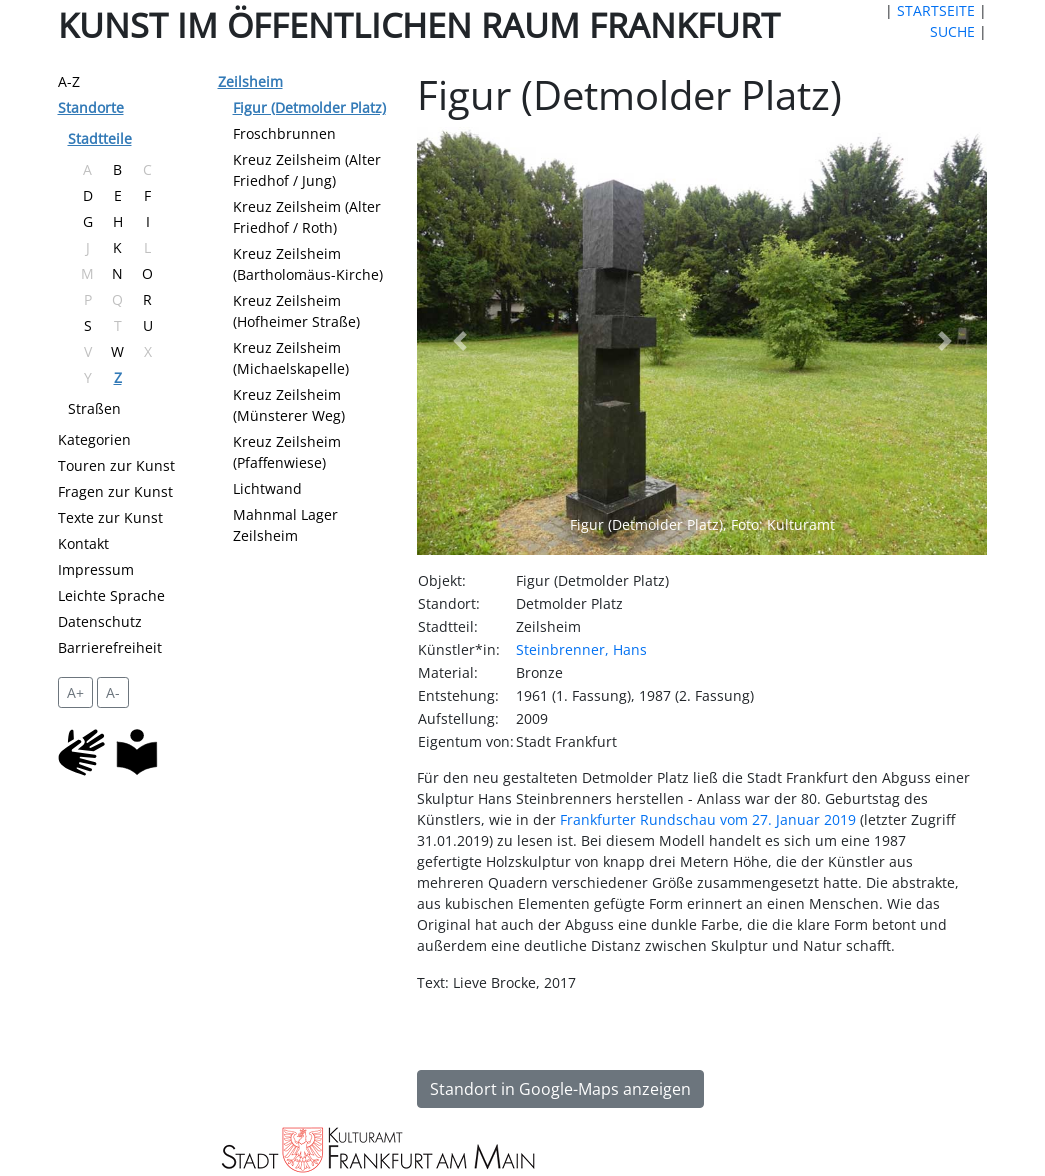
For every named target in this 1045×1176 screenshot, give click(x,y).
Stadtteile (100, 138)
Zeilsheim (250, 81)
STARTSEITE (936, 10)
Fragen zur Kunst (115, 491)
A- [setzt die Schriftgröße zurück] (113, 692)
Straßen (94, 408)
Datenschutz (100, 621)
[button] (459, 341)
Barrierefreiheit (110, 647)
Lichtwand (267, 488)
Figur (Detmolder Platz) (309, 107)
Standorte (91, 107)
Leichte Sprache (111, 595)
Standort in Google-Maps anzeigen (560, 1089)
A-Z (69, 81)
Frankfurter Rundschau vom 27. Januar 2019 (708, 819)
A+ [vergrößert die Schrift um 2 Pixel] (75, 692)
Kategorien (94, 439)
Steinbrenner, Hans (581, 649)
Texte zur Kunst (110, 517)
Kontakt (83, 543)
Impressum (96, 569)
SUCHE (952, 31)
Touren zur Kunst (116, 465)
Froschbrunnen (284, 133)
